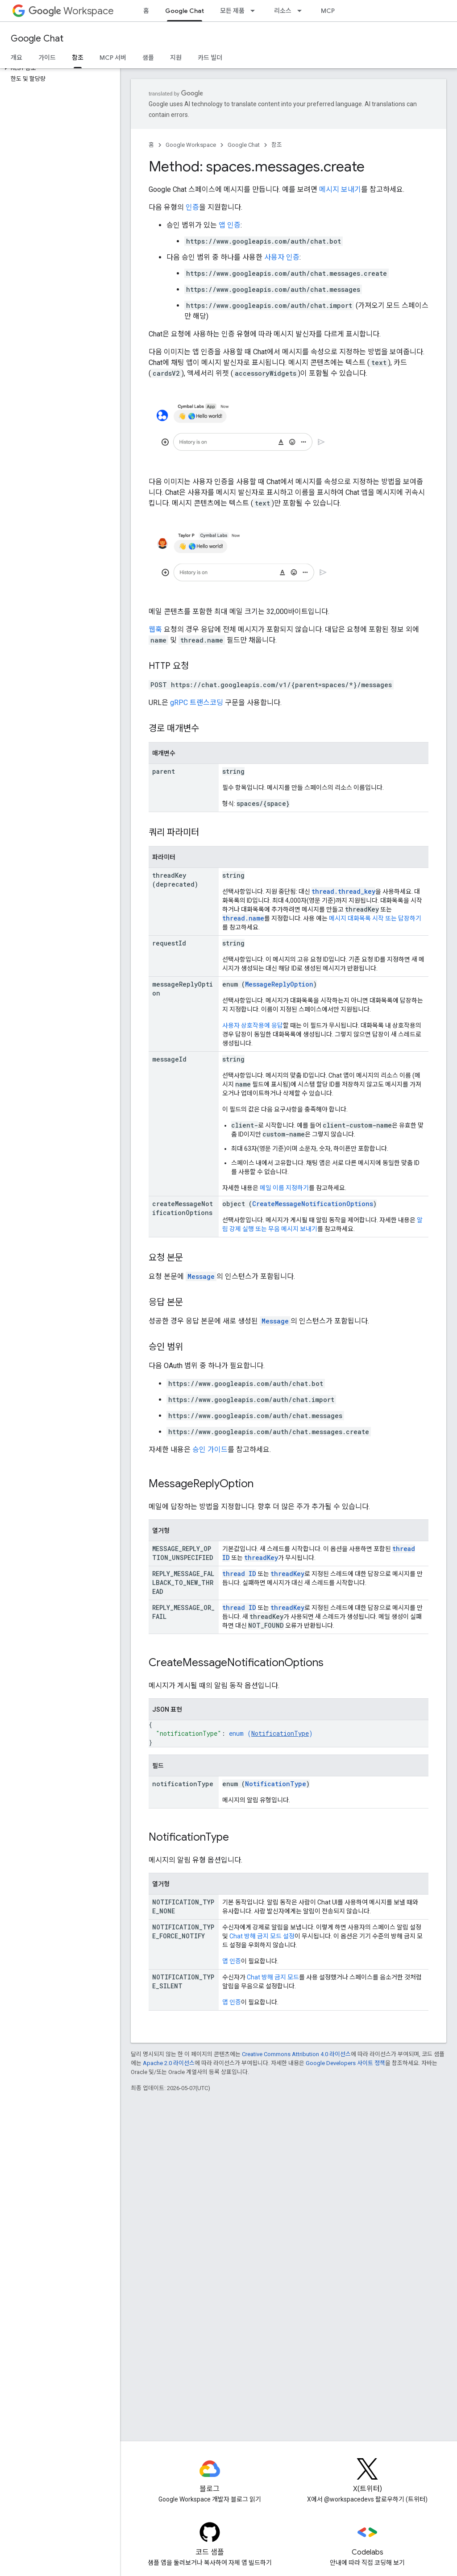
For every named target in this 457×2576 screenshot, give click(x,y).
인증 (192, 207)
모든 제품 (232, 11)
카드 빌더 (210, 58)
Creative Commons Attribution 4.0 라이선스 (296, 2054)
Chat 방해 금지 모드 (273, 1977)
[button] (58, 68)
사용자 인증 (281, 257)
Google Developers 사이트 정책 (345, 2063)
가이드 (47, 58)
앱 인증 (230, 225)
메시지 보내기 (340, 189)
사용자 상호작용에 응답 (252, 1025)
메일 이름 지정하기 (284, 1187)
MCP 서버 (334, 11)
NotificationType (280, 1733)
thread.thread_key (343, 891)
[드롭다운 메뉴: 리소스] (302, 10)
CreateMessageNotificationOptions (312, 1203)
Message (201, 1276)
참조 (276, 144)
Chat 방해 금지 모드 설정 (262, 1936)
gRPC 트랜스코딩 (196, 702)
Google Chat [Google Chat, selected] (184, 11)
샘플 (148, 58)
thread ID (239, 1573)
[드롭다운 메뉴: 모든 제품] (255, 10)
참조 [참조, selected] (77, 58)
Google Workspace (191, 144)
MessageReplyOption (279, 984)
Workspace (71, 11)
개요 (16, 58)
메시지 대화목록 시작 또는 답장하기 (375, 918)
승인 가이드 (210, 1449)
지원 (176, 58)
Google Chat (37, 38)
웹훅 (155, 629)
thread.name (243, 918)
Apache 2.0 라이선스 (169, 2063)
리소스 (282, 11)
